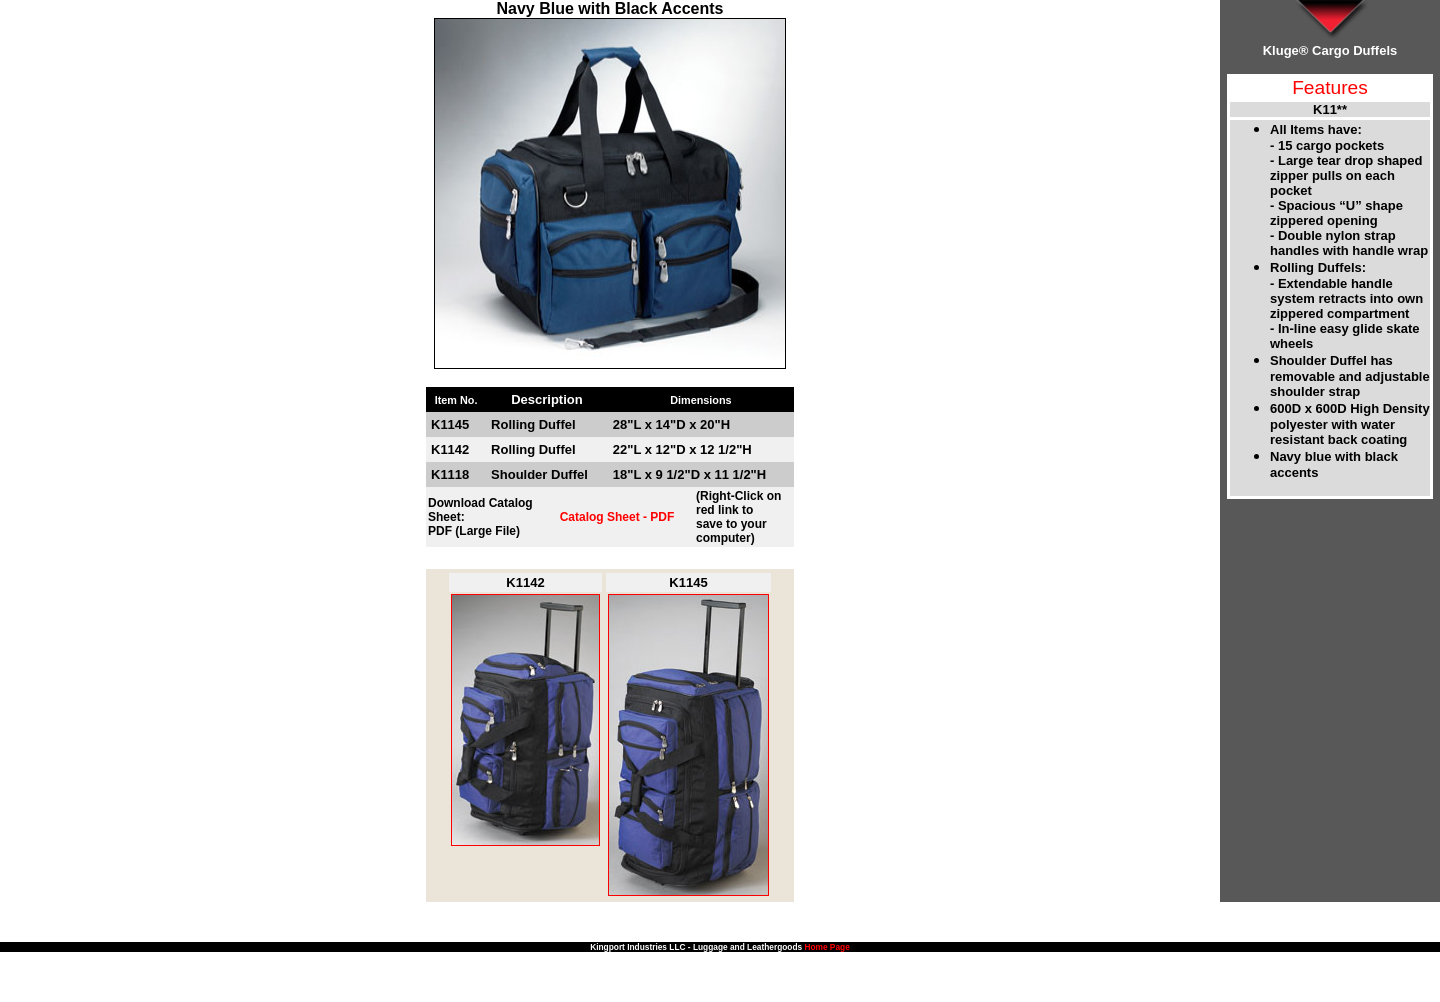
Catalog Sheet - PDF (617, 517)
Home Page (826, 947)
